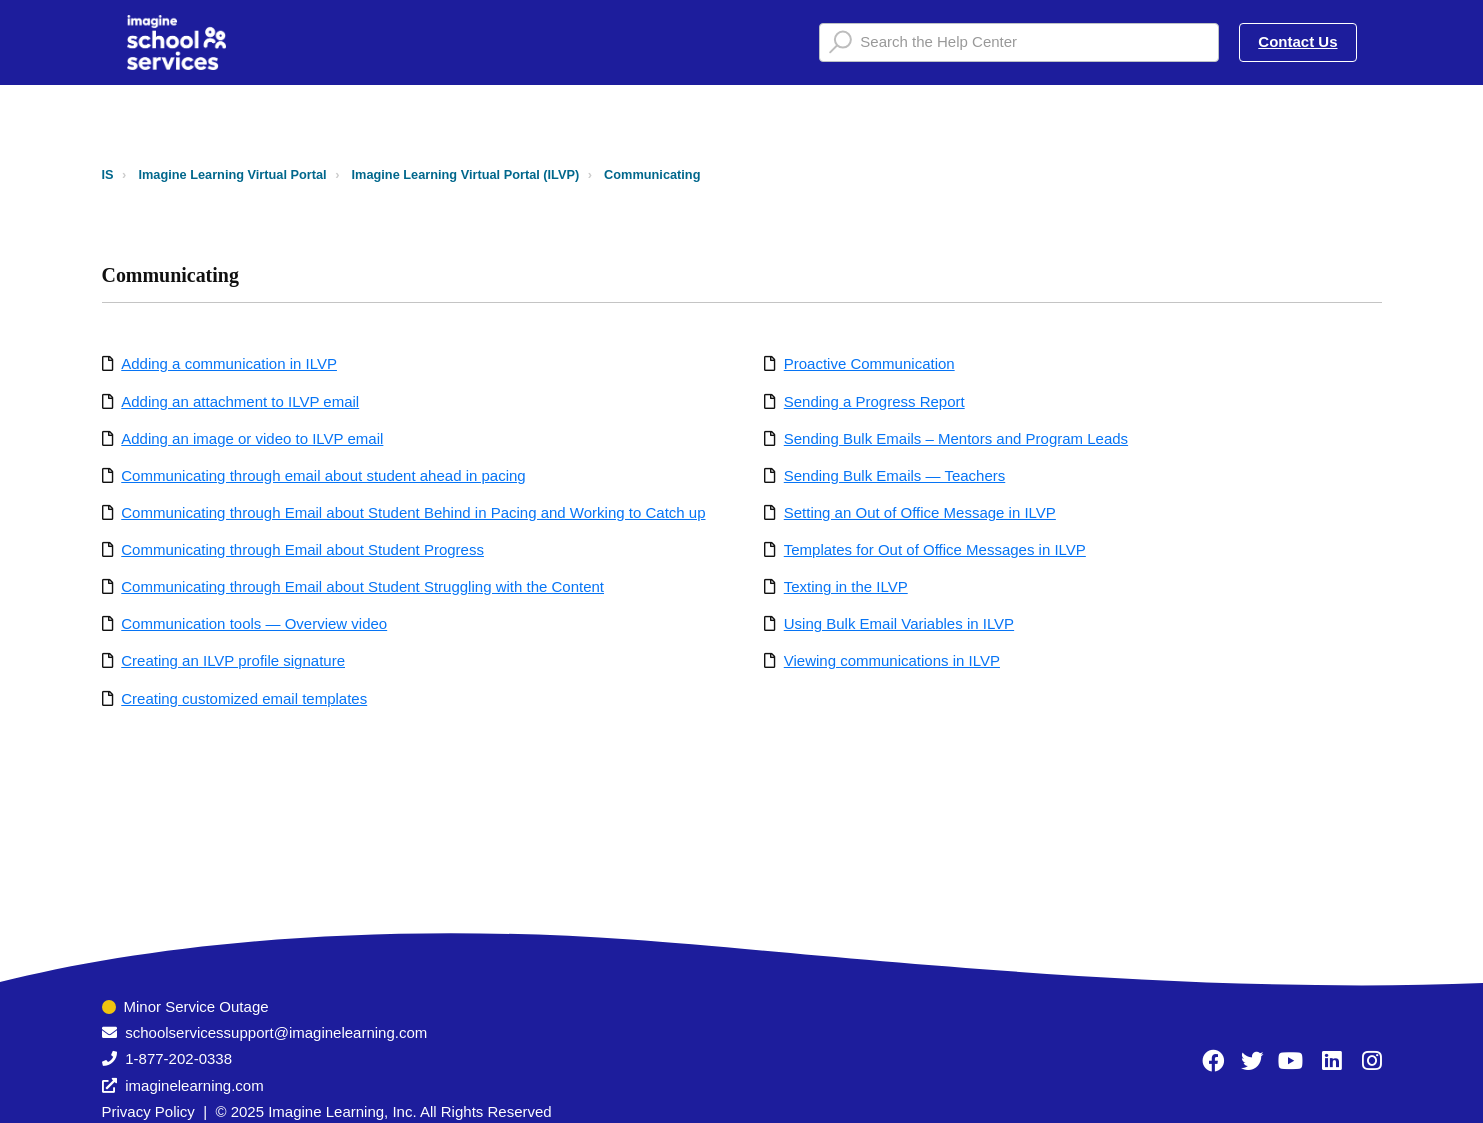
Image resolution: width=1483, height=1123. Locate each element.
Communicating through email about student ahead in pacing (323, 475)
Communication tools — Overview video (254, 623)
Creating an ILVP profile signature (233, 660)
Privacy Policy (148, 1111)
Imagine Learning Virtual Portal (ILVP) (466, 174)
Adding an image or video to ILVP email (252, 438)
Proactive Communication (869, 363)
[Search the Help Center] (1019, 42)
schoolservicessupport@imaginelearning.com (276, 1032)
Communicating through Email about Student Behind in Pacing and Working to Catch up (413, 512)
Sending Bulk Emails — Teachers (895, 475)
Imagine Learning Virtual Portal (232, 174)
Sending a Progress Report (874, 401)
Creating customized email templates (244, 698)
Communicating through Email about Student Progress (302, 549)
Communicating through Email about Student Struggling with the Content (362, 586)
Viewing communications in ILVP (892, 660)
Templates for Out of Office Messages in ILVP (935, 549)
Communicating (652, 174)
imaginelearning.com (194, 1085)
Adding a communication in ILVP (229, 363)
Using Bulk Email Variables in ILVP (899, 623)
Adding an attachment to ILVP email (240, 401)
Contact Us (1297, 41)
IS (108, 174)
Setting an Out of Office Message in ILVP (920, 512)
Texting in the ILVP (846, 586)
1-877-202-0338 (178, 1058)
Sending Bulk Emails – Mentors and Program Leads (956, 438)
